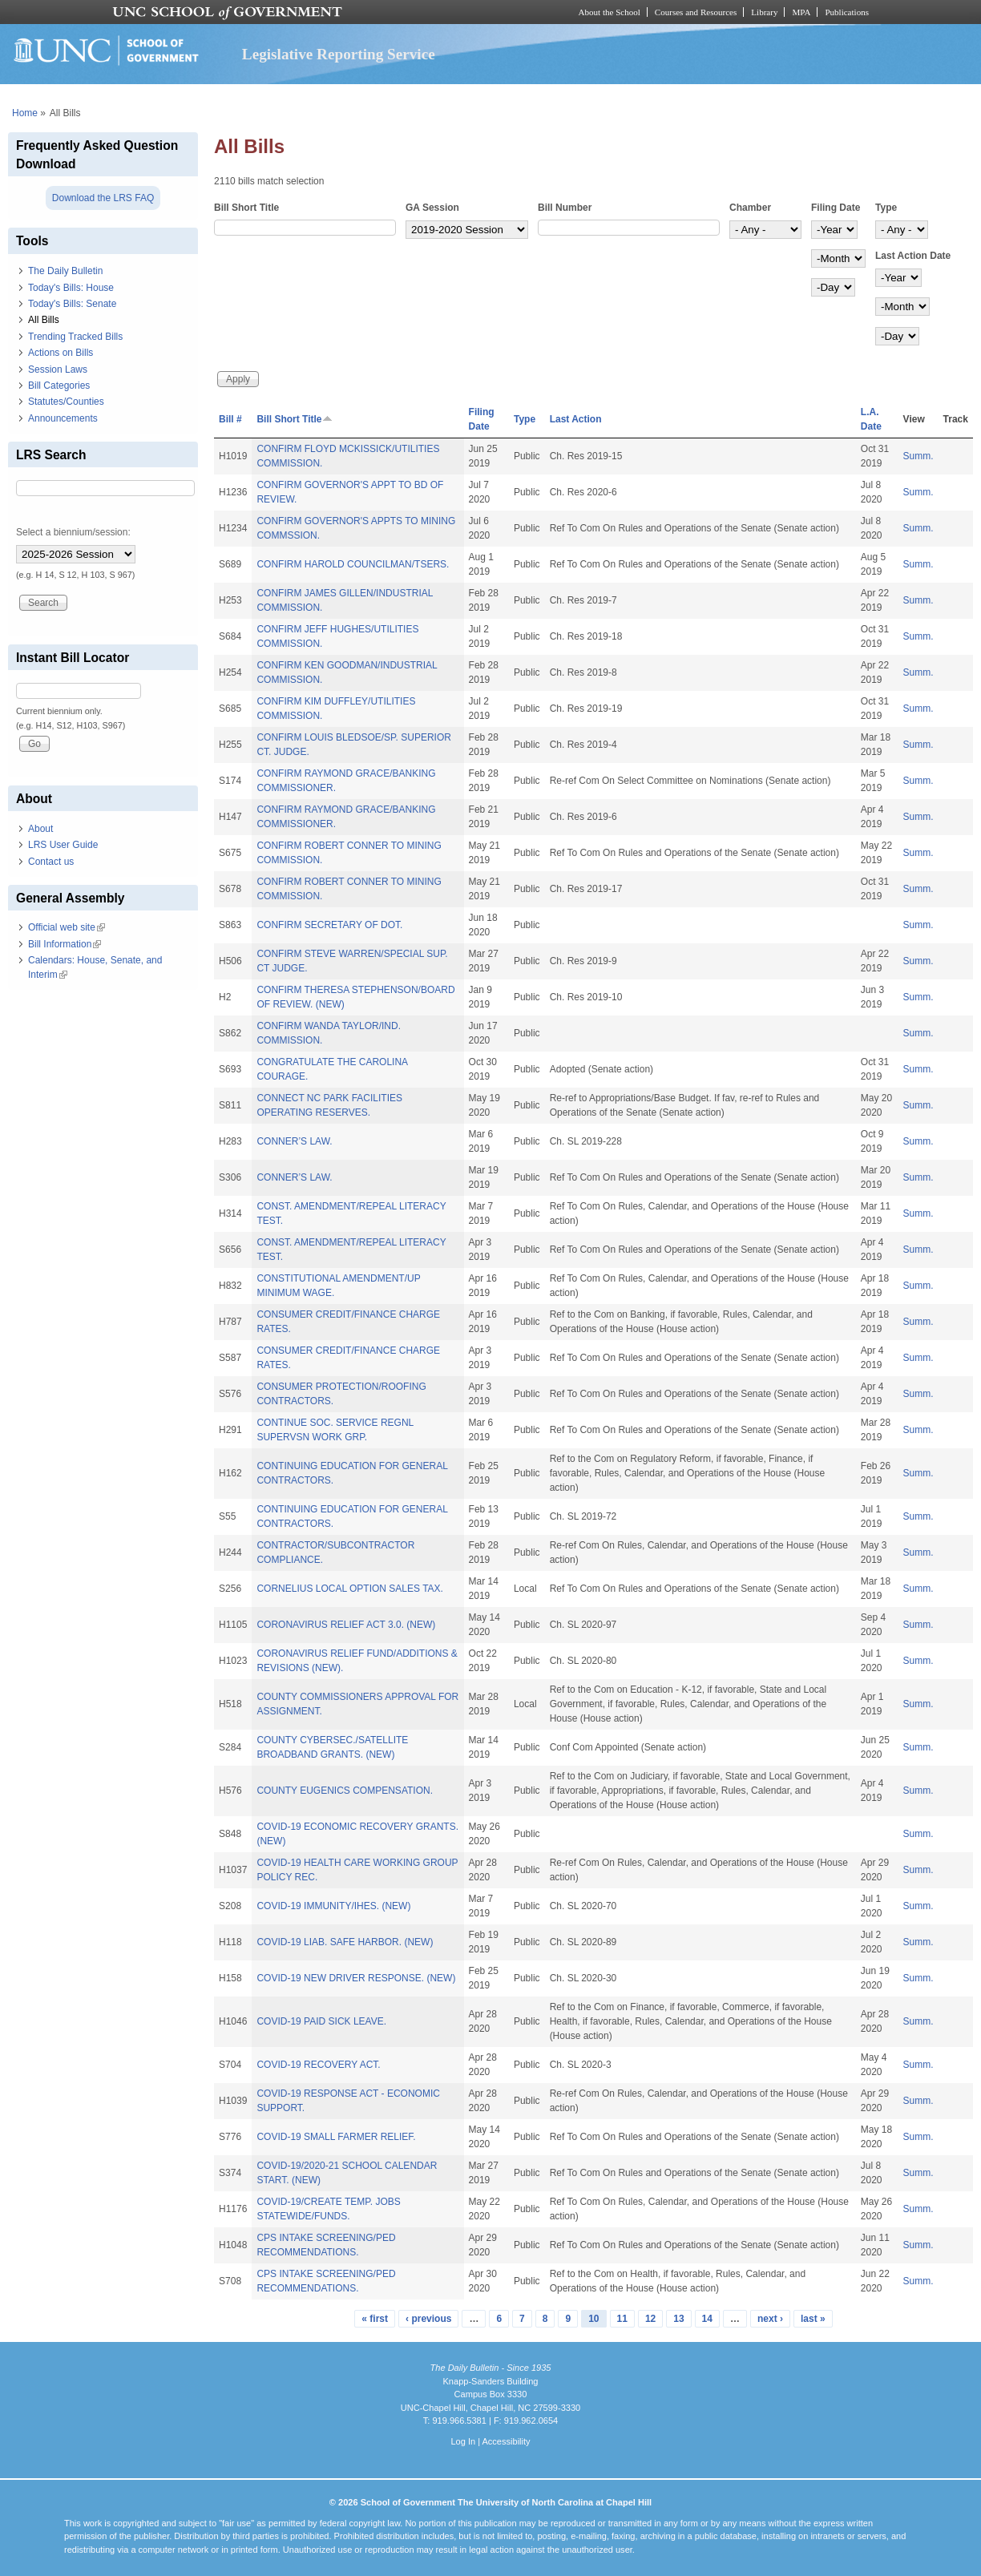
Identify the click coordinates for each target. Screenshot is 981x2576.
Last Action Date (913, 255)
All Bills (43, 319)
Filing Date (835, 207)
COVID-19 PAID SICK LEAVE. (321, 2021)
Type (886, 207)
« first (374, 2318)
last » (813, 2318)
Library (764, 12)
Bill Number (564, 207)
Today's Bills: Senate (72, 303)
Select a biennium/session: (73, 532)
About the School (609, 12)
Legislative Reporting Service (338, 54)
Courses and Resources (696, 12)
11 (622, 2318)
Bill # (230, 419)
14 (707, 2318)
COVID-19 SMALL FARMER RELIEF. (335, 2136)
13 (678, 2318)
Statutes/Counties (66, 401)
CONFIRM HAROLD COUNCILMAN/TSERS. (352, 564)
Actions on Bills (60, 352)
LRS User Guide (63, 844)
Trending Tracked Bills (75, 336)
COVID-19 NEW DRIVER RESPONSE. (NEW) (355, 1978)
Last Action (576, 419)
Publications (847, 12)
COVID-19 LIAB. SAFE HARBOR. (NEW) (344, 1942)
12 (650, 2318)
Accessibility (506, 2441)
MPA (801, 12)
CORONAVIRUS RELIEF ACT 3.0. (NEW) (345, 1624)
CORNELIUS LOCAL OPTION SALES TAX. (349, 1588)
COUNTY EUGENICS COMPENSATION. (344, 1790)
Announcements (63, 418)
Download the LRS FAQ (103, 198)
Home (25, 113)
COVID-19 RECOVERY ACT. (318, 2064)
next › (770, 2318)
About (40, 828)
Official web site (66, 927)
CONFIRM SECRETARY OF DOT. (329, 925)
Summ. (918, 456)
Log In (462, 2441)
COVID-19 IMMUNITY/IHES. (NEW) (333, 1906)
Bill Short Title (246, 207)
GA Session (432, 207)
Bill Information (64, 944)
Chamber (750, 207)
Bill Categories (59, 385)
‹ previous (428, 2318)
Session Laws (57, 369)
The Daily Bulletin (65, 271)
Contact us (51, 861)
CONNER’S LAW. (294, 1141)
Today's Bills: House (71, 287)
